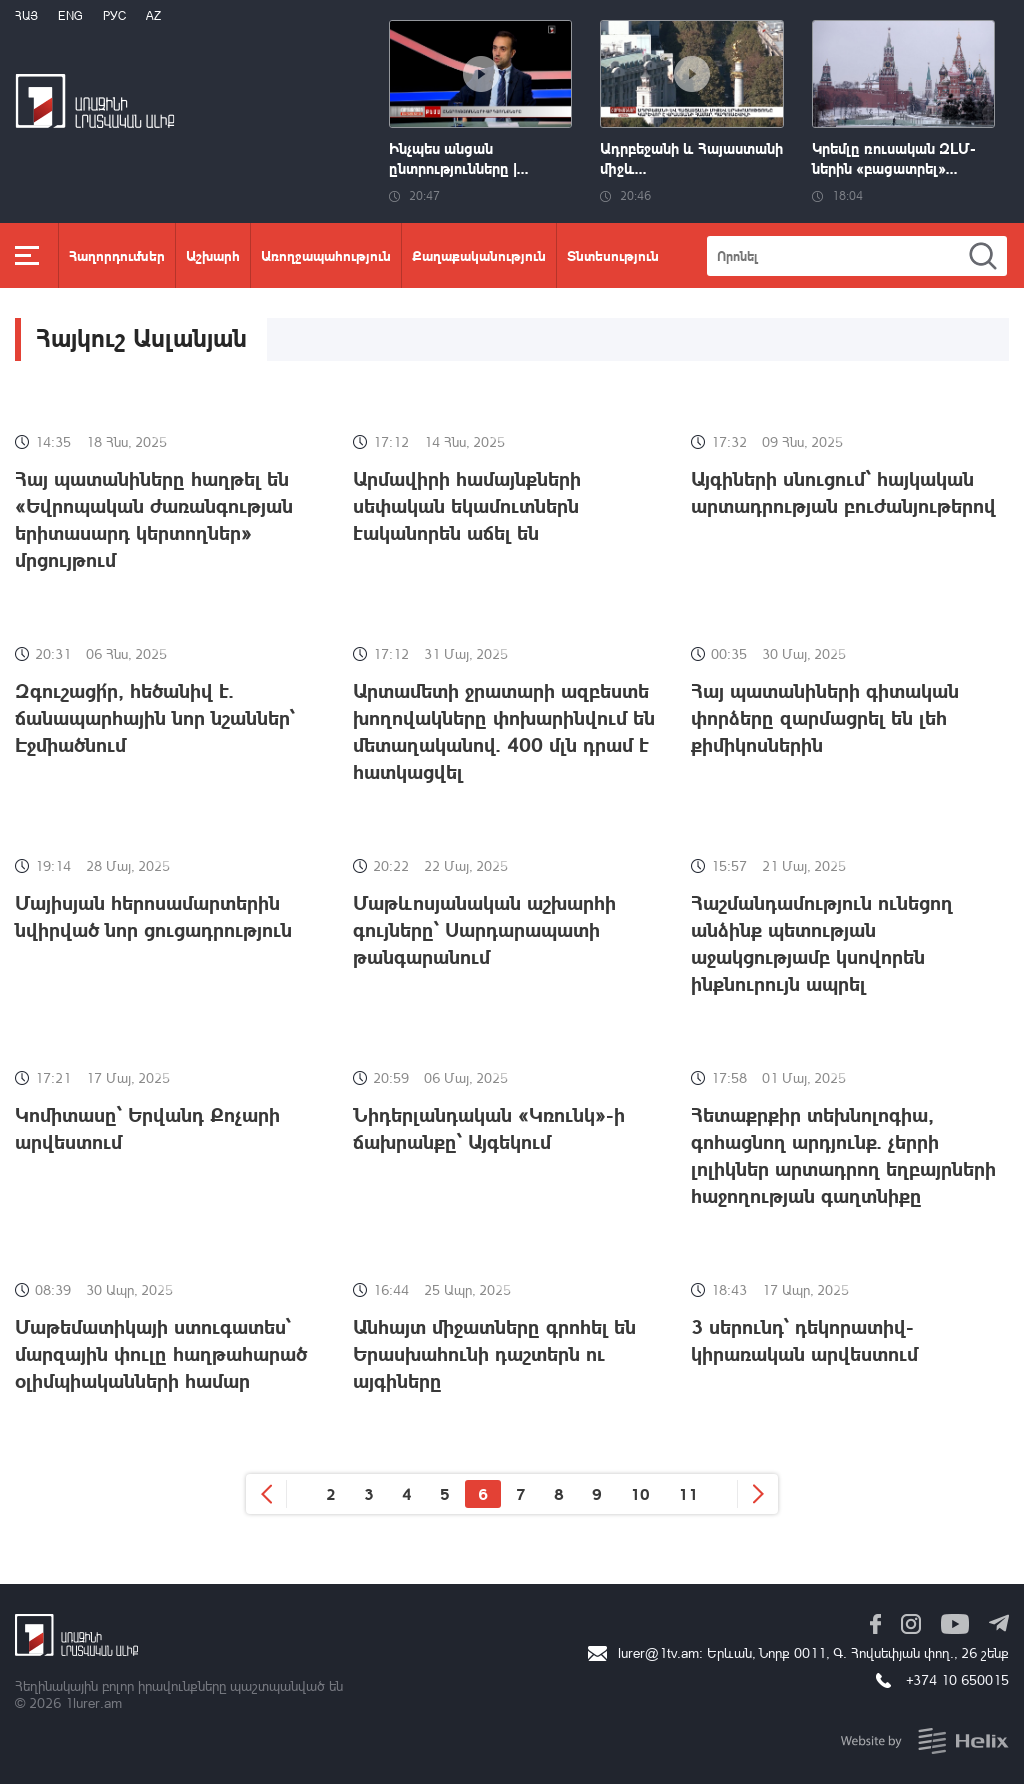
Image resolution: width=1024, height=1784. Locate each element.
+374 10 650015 (957, 1679)
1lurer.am (93, 1702)
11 (688, 1493)
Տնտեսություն (613, 255)
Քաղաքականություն (479, 255)
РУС (114, 15)
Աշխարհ (213, 255)
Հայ (26, 15)
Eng (70, 15)
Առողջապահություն (326, 255)
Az (153, 15)
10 (640, 1493)
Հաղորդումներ (117, 255)
